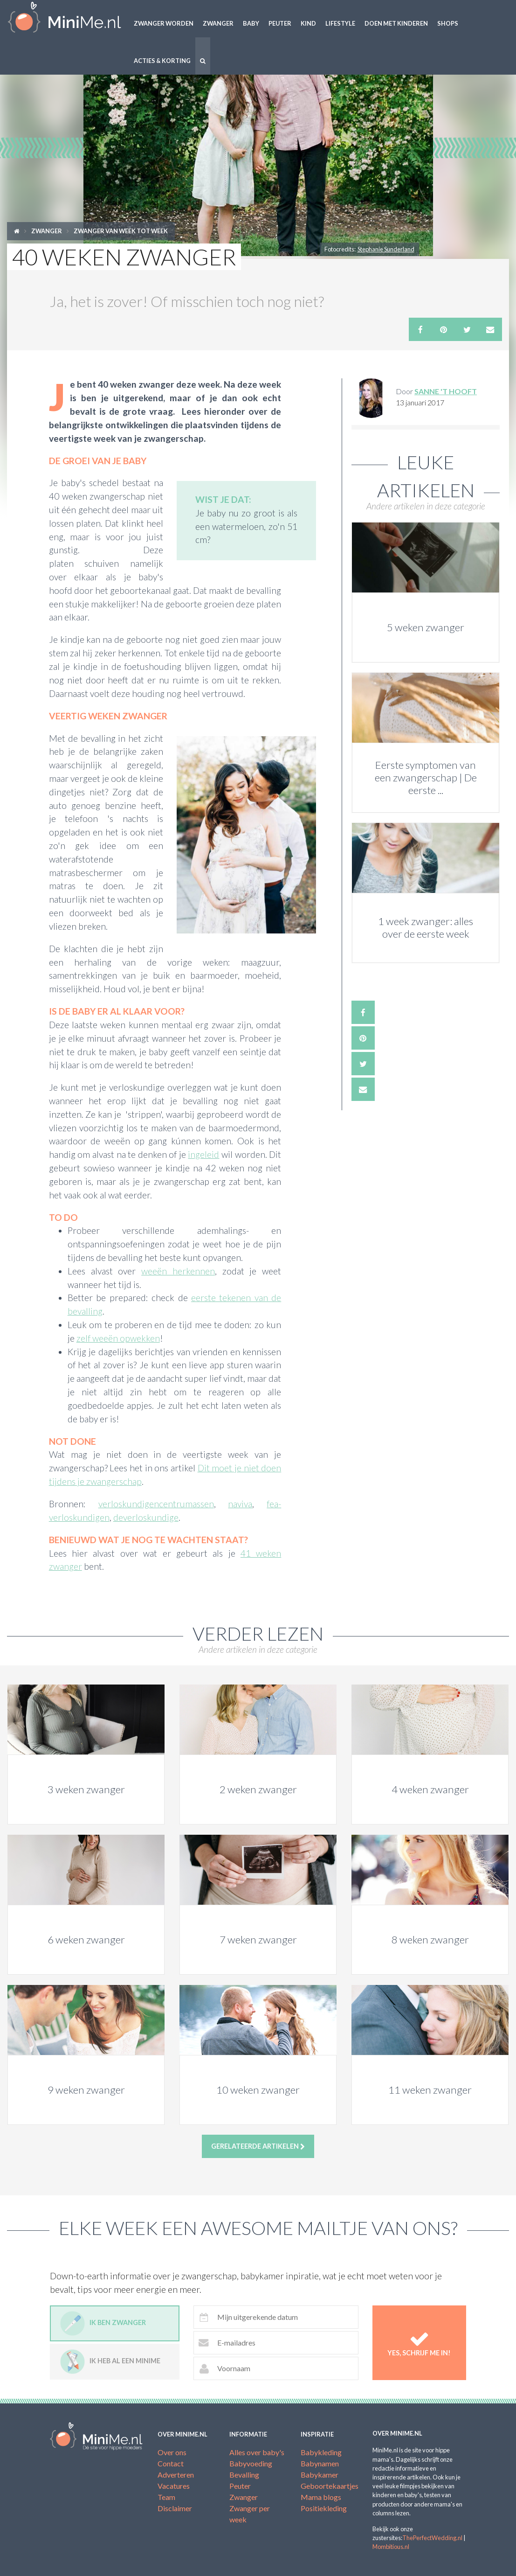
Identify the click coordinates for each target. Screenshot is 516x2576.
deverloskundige (146, 1517)
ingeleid (203, 1154)
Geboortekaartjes (329, 2485)
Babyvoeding (250, 2463)
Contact (171, 2463)
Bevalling (244, 2474)
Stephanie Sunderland (386, 249)
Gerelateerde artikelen (258, 2146)
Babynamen (320, 2463)
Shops (447, 23)
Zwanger (218, 23)
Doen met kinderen (396, 23)
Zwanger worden (163, 23)
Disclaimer (175, 2508)
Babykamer (319, 2474)
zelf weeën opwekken (118, 1338)
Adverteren (176, 2474)
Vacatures (174, 2485)
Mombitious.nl (390, 2546)
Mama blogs (321, 2496)
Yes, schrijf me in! (419, 2343)
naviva (240, 1503)
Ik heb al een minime (110, 2361)
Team (166, 2496)
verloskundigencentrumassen (156, 1503)
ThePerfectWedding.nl (432, 2537)
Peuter (279, 23)
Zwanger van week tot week (121, 231)
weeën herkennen (178, 1271)
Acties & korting (162, 60)
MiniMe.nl (64, 18)
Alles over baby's (256, 2452)
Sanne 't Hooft (445, 391)
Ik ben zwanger (103, 2323)
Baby (251, 23)
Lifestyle (340, 23)
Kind (308, 23)
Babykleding (321, 2452)
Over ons (172, 2452)
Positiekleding (324, 2508)
